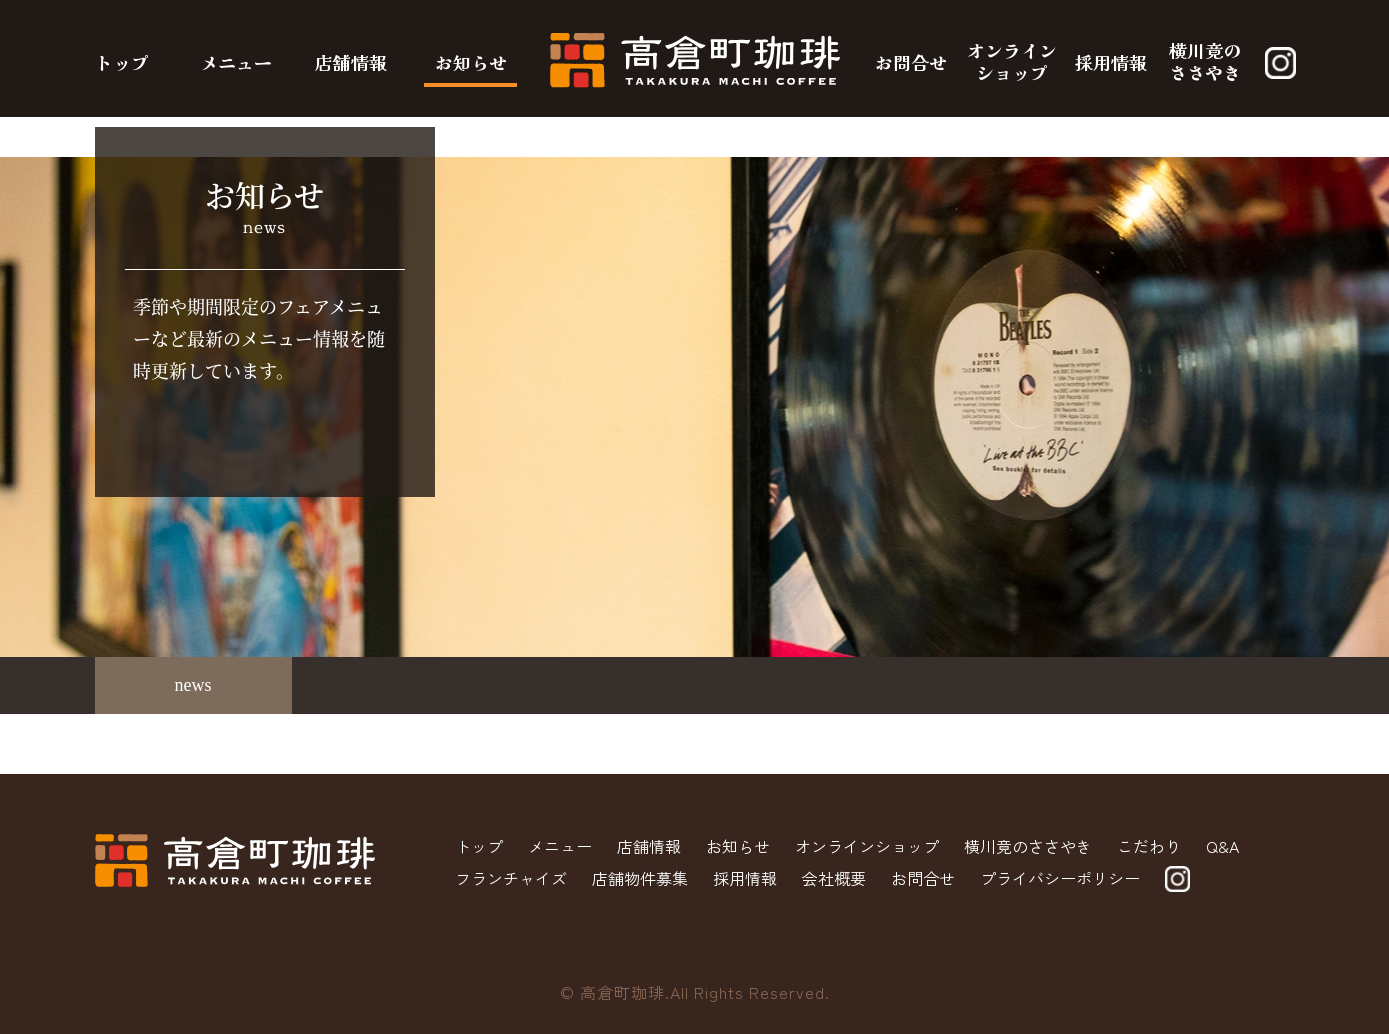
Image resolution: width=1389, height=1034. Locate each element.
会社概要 (834, 878)
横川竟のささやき (1205, 61)
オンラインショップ (1012, 61)
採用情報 (1111, 62)
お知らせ (471, 62)
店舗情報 (351, 62)
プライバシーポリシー (1060, 878)
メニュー (236, 62)
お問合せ (911, 62)
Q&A (1222, 846)
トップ (122, 62)
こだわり (1149, 846)
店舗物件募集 (640, 878)
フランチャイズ (511, 878)
